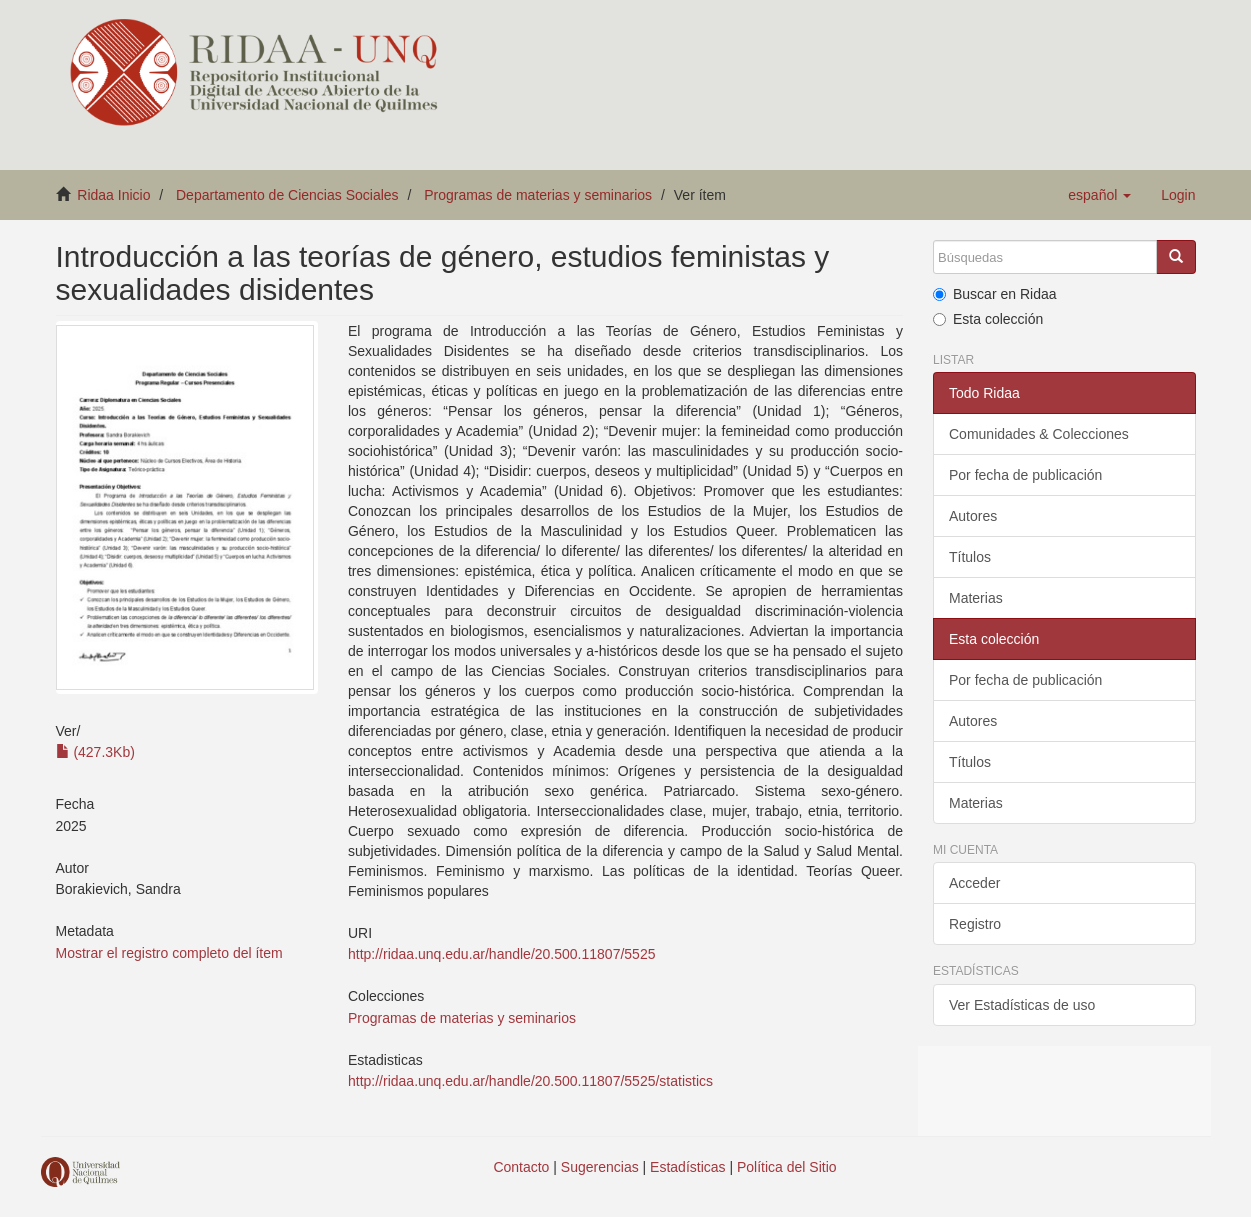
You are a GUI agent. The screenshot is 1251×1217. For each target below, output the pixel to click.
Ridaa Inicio (113, 195)
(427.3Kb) (95, 752)
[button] (1099, 195)
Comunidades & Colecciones (1039, 434)
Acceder (974, 883)
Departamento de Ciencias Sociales (287, 195)
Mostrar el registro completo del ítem (169, 953)
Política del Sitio (787, 1167)
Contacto (521, 1167)
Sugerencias (600, 1167)
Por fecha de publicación (1025, 475)
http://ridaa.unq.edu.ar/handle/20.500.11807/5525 (501, 954)
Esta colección (988, 319)
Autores (973, 516)
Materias (976, 598)
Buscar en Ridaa (995, 294)
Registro (975, 924)
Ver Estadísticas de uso (1022, 1005)
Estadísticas (687, 1167)
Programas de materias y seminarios (538, 195)
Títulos (970, 557)
